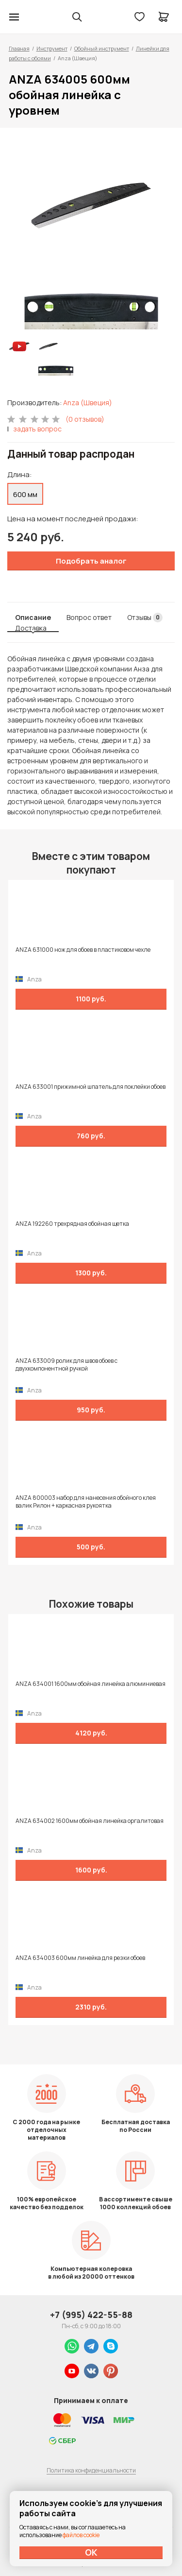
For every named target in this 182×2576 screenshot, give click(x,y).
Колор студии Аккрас (39, 17)
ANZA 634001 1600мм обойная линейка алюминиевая (90, 1684)
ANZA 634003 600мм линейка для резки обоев (80, 1958)
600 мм (25, 494)
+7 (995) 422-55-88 (91, 2314)
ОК (91, 2552)
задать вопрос (37, 428)
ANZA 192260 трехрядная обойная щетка (72, 1224)
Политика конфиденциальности (91, 2470)
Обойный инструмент (101, 48)
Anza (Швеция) (87, 402)
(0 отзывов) (85, 419)
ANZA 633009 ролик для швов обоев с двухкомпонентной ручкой (66, 1365)
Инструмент (51, 48)
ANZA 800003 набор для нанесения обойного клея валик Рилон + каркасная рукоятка (86, 1502)
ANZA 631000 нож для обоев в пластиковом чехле (83, 950)
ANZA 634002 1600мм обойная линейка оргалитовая (90, 1821)
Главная (19, 48)
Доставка (31, 628)
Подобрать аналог (91, 561)
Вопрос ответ (89, 617)
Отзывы (145, 617)
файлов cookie (81, 2535)
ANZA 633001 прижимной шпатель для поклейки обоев (90, 1087)
